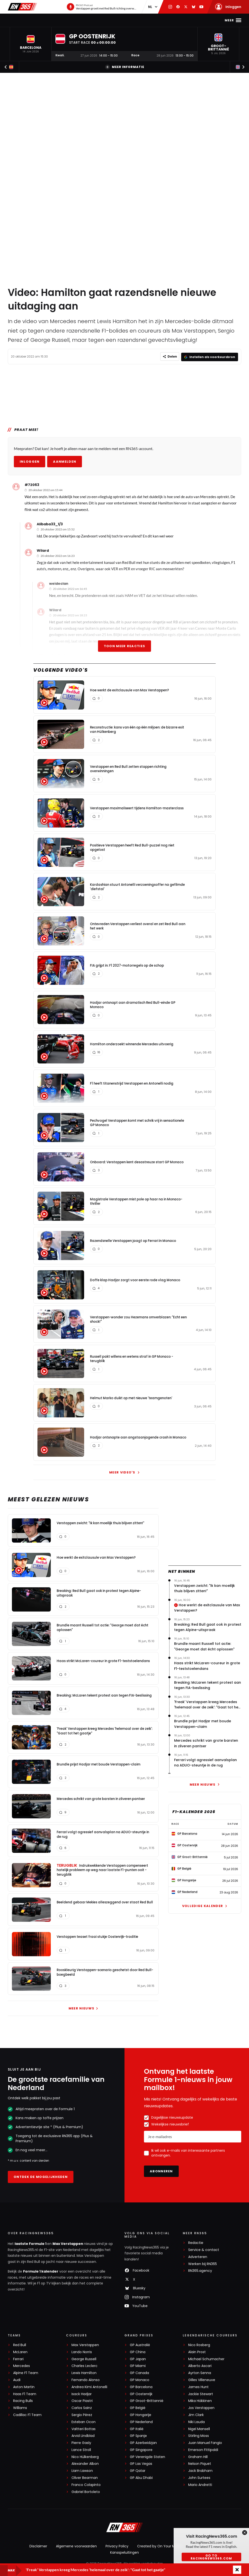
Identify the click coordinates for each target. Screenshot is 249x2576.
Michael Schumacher (206, 2359)
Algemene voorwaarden (76, 2546)
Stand (117, 20)
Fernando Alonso (85, 2380)
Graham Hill (198, 2457)
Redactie (195, 2243)
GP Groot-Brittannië (146, 2401)
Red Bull (19, 2345)
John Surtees (199, 2478)
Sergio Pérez (81, 2415)
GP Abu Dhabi (141, 2478)
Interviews (181, 20)
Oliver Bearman (84, 2478)
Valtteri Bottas (83, 2429)
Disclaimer (38, 2546)
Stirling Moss (198, 2436)
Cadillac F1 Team (27, 2415)
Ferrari (18, 2359)
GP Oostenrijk (141, 2394)
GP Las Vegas (141, 2464)
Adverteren (197, 2257)
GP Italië (136, 2429)
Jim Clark (196, 2415)
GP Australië (140, 2345)
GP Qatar (137, 2471)
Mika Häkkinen (200, 2401)
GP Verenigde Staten (147, 2457)
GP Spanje (138, 2436)
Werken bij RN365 (202, 2264)
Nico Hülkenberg (85, 2457)
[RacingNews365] (124, 2528)
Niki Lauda (196, 2422)
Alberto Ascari (200, 2366)
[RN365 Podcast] (101, 7)
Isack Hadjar (81, 2394)
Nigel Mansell (199, 2429)
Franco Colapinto (86, 2485)
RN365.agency (200, 2271)
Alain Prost (197, 2352)
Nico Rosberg (199, 2345)
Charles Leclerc (84, 2366)
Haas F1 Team (24, 2394)
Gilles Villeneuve (201, 2380)
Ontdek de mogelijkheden (41, 2177)
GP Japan (138, 2359)
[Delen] (168, 356)
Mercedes (21, 2366)
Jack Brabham (200, 2471)
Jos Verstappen (201, 2408)
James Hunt (198, 2387)
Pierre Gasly (81, 2443)
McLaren (20, 2352)
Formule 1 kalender (40, 2271)
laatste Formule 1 (31, 2244)
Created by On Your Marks (159, 2546)
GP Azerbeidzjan (143, 2443)
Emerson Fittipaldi (203, 2450)
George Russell (83, 2359)
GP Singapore (141, 2450)
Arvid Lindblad (83, 2436)
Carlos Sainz (81, 2408)
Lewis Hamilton (84, 2373)
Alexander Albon (85, 2464)
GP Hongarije (140, 2415)
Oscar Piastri (82, 2401)
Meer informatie (124, 67)
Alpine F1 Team (25, 2373)
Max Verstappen (64, 20)
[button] (31, 44)
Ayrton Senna (199, 2373)
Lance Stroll (81, 2450)
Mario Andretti (200, 2485)
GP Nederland (141, 2422)
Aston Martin (24, 2387)
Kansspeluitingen (124, 2553)
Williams (20, 2408)
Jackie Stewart (200, 2394)
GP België (137, 2408)
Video (158, 20)
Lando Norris (81, 2352)
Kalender (95, 20)
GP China (137, 2352)
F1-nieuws (32, 20)
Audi (16, 2380)
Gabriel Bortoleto (85, 2492)
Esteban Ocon (83, 2422)
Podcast (138, 20)
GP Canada (139, 2373)
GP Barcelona (141, 2387)
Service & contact (203, 2250)
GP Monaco (139, 2380)
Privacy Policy (117, 2546)
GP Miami (138, 2366)
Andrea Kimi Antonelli (89, 2387)
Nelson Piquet (199, 2464)
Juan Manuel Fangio (205, 2443)
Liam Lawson (82, 2471)
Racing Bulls (23, 2401)
